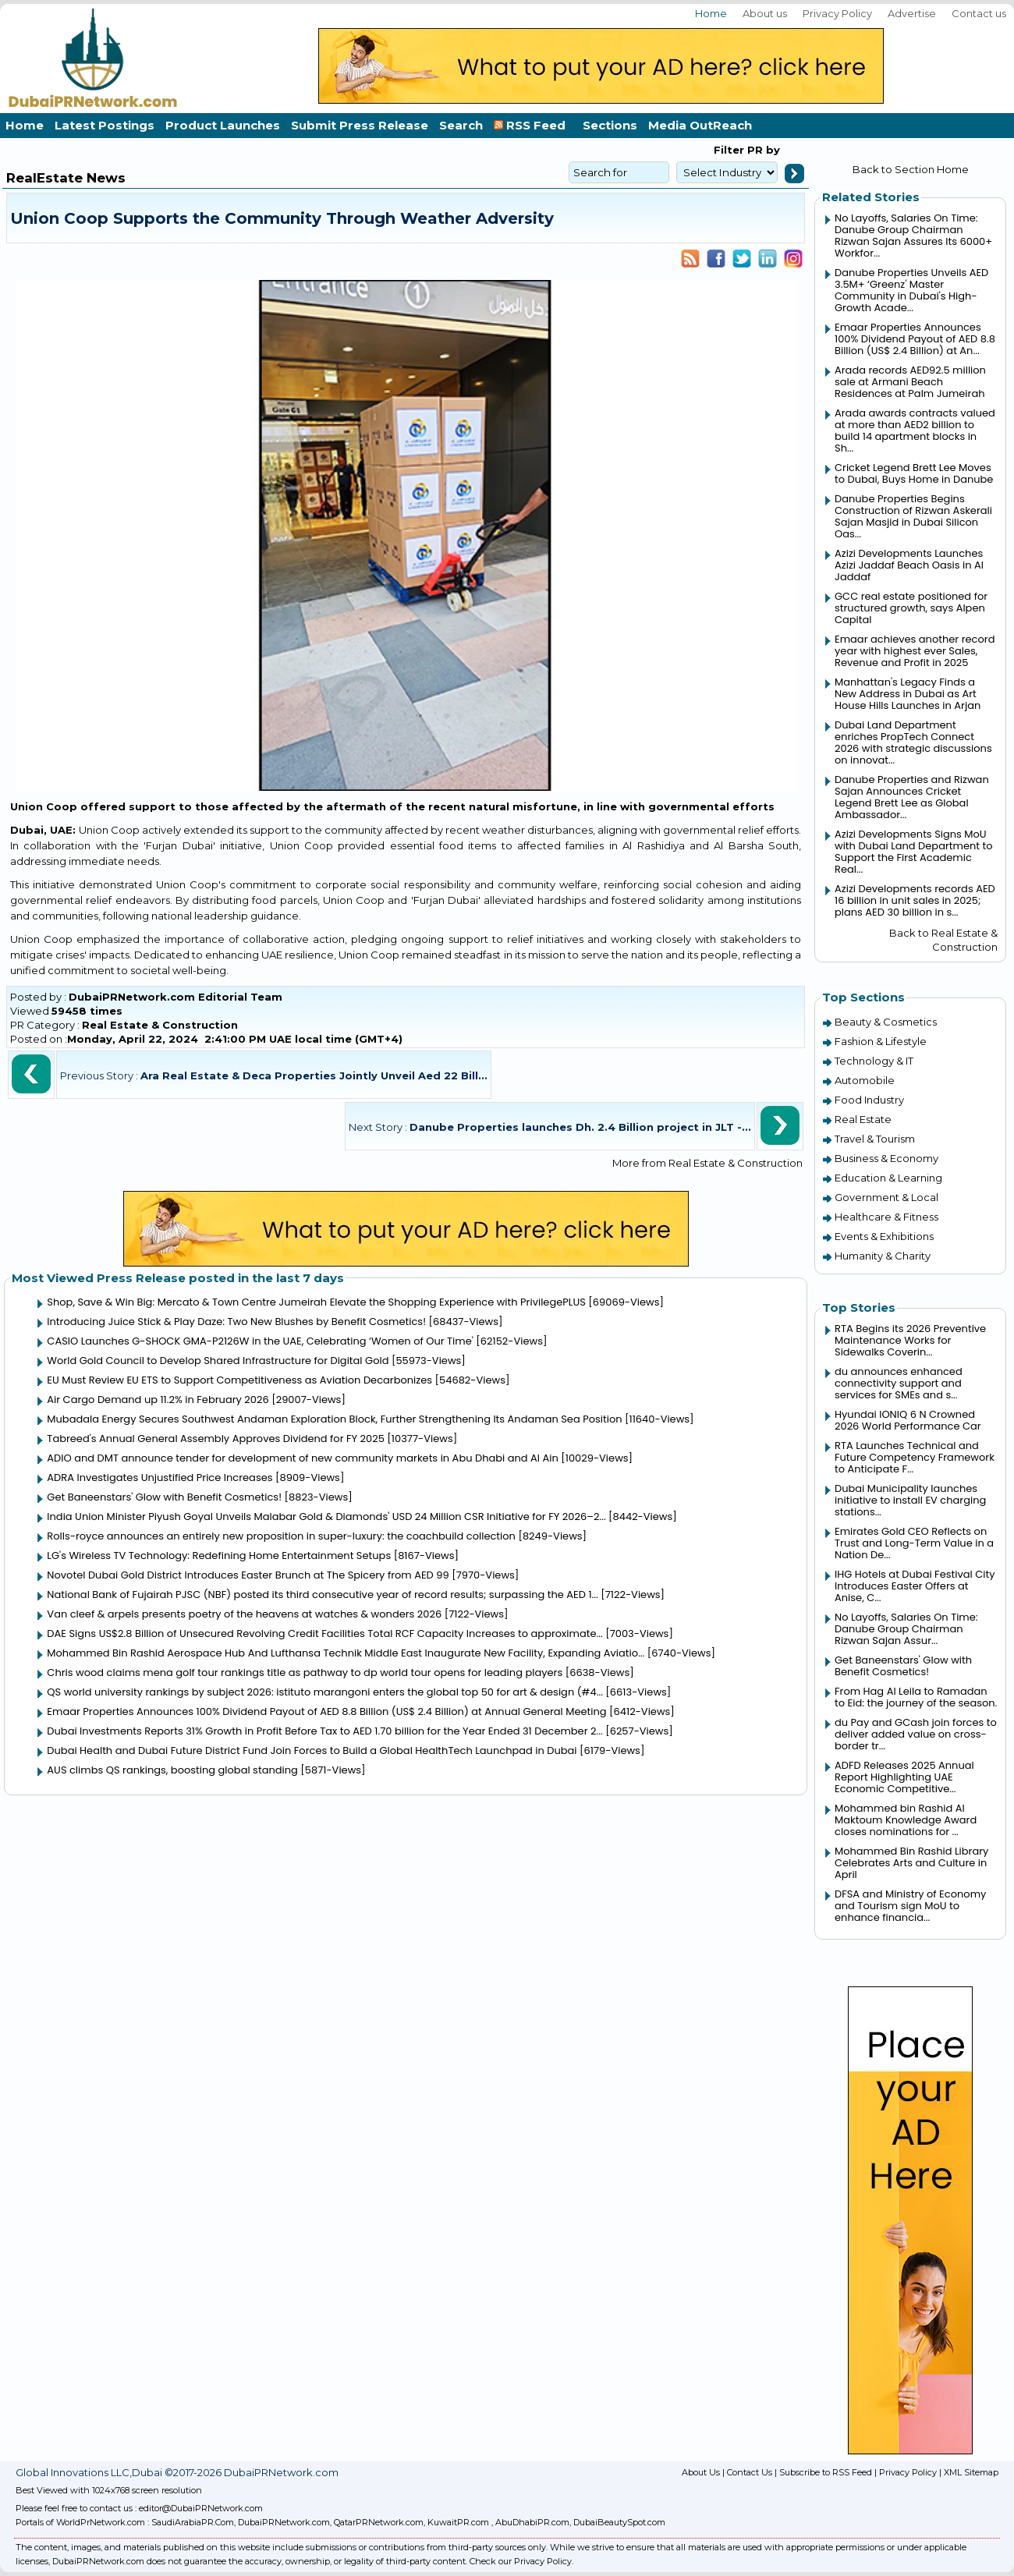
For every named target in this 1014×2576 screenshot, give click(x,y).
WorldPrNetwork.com (100, 2522)
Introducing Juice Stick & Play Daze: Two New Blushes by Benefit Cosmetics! (236, 1321)
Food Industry (869, 1099)
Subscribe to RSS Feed (825, 2472)
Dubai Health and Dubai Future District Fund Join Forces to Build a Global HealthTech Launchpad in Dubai (311, 1750)
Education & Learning (888, 1177)
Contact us (979, 13)
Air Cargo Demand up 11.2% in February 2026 (157, 1399)
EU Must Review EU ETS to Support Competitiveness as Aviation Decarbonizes (239, 1380)
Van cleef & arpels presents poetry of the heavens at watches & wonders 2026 (244, 1614)
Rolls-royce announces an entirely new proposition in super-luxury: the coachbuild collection (281, 1536)
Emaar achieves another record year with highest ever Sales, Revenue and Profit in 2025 (914, 651)
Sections (610, 125)
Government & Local (886, 1197)
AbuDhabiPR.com (532, 2522)
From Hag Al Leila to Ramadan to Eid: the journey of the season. (916, 1697)
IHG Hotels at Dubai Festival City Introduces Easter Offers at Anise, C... (914, 1586)
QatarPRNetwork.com (379, 2522)
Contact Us (749, 2472)
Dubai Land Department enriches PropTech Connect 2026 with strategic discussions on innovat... (913, 742)
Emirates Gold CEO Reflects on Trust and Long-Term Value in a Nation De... (914, 1543)
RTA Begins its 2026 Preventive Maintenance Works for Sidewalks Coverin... (910, 1340)
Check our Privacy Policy (521, 2561)
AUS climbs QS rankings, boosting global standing (172, 1770)
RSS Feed (533, 125)
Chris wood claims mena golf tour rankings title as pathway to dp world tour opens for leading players (304, 1672)
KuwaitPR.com (458, 2522)
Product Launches (222, 125)
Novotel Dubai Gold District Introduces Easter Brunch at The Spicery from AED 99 (247, 1575)
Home (711, 13)
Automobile (865, 1080)
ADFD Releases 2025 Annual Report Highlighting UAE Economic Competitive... (904, 1777)
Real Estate (863, 1119)
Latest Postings (104, 125)
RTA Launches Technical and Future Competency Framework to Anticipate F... (914, 1457)
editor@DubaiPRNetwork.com (201, 2508)
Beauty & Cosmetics (886, 1021)
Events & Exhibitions (884, 1236)
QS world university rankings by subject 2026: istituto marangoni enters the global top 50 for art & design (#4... (325, 1692)
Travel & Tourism (875, 1138)
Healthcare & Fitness (886, 1216)
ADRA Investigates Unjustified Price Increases (159, 1477)
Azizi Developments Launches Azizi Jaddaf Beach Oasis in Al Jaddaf (909, 565)
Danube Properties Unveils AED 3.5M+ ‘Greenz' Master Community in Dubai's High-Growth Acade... (911, 290)
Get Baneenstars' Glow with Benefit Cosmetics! (164, 1497)
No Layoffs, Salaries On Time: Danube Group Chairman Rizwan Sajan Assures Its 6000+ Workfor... (913, 235)
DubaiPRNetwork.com (284, 2522)
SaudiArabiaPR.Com (192, 2522)
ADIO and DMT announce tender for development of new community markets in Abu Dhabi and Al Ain (302, 1458)
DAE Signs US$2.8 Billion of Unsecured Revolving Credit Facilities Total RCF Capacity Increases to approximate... (324, 1633)
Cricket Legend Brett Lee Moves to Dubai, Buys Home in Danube (914, 473)
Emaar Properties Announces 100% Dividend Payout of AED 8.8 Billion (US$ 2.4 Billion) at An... (915, 339)
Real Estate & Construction (160, 1025)
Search (461, 125)
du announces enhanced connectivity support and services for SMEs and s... (899, 1383)
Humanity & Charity (883, 1255)
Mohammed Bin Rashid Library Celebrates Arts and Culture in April (911, 1863)
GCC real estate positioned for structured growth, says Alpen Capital (911, 608)
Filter (729, 150)
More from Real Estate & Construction (707, 1163)
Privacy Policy (837, 13)
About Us (701, 2472)
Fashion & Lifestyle (881, 1041)
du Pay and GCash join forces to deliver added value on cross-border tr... (916, 1734)
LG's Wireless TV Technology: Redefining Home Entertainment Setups (219, 1555)
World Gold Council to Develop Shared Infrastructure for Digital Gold (217, 1360)
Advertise (912, 13)
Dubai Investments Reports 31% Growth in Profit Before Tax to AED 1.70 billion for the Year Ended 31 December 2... (324, 1731)
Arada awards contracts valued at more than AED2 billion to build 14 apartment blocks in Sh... (915, 430)
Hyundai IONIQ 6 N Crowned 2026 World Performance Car (908, 1420)
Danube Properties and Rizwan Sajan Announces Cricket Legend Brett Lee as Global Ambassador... (912, 797)
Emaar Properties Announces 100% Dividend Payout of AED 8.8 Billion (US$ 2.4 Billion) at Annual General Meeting (326, 1711)
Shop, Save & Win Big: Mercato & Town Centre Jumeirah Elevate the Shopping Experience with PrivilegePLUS (316, 1302)
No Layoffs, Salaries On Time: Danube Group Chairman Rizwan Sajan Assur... (906, 1629)
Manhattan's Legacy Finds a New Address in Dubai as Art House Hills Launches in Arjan (907, 694)
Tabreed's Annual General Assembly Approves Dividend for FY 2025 (216, 1438)
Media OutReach (700, 125)
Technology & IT (874, 1060)
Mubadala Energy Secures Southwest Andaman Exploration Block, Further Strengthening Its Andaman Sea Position (334, 1419)
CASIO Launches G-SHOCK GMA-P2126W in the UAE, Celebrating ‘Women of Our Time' (260, 1341)
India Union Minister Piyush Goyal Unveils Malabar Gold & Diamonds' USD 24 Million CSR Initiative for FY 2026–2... (326, 1516)
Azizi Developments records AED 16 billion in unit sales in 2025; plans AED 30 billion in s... (915, 900)
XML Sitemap (971, 2472)
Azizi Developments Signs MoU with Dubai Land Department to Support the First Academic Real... (914, 852)
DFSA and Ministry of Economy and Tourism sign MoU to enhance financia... (910, 1906)
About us (765, 13)
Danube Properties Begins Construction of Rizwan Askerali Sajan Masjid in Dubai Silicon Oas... (913, 516)
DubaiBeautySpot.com (619, 2522)
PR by (762, 150)
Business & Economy (886, 1158)
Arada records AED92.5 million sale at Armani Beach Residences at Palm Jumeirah (910, 382)
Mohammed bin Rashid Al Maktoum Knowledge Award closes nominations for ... (906, 1820)
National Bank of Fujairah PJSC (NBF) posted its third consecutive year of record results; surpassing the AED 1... (322, 1594)
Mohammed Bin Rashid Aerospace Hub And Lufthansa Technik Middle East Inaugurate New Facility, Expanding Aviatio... (345, 1653)
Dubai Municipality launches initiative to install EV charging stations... (910, 1500)
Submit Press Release (359, 125)
